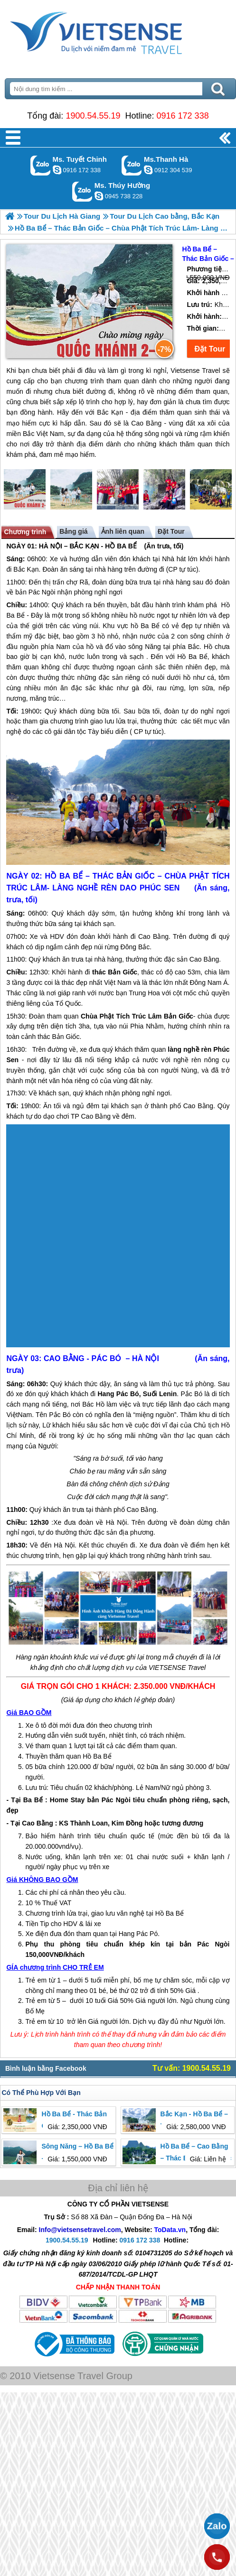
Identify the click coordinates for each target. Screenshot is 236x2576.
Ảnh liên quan (122, 531)
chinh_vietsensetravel (57, 170)
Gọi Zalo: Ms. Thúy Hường (82, 191)
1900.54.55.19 (93, 115)
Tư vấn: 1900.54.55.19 (191, 2068)
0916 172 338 (183, 115)
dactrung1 (99, 196)
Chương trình (25, 532)
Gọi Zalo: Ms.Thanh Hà (131, 165)
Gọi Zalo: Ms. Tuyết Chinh (40, 165)
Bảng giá (73, 531)
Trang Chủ (118, 31)
